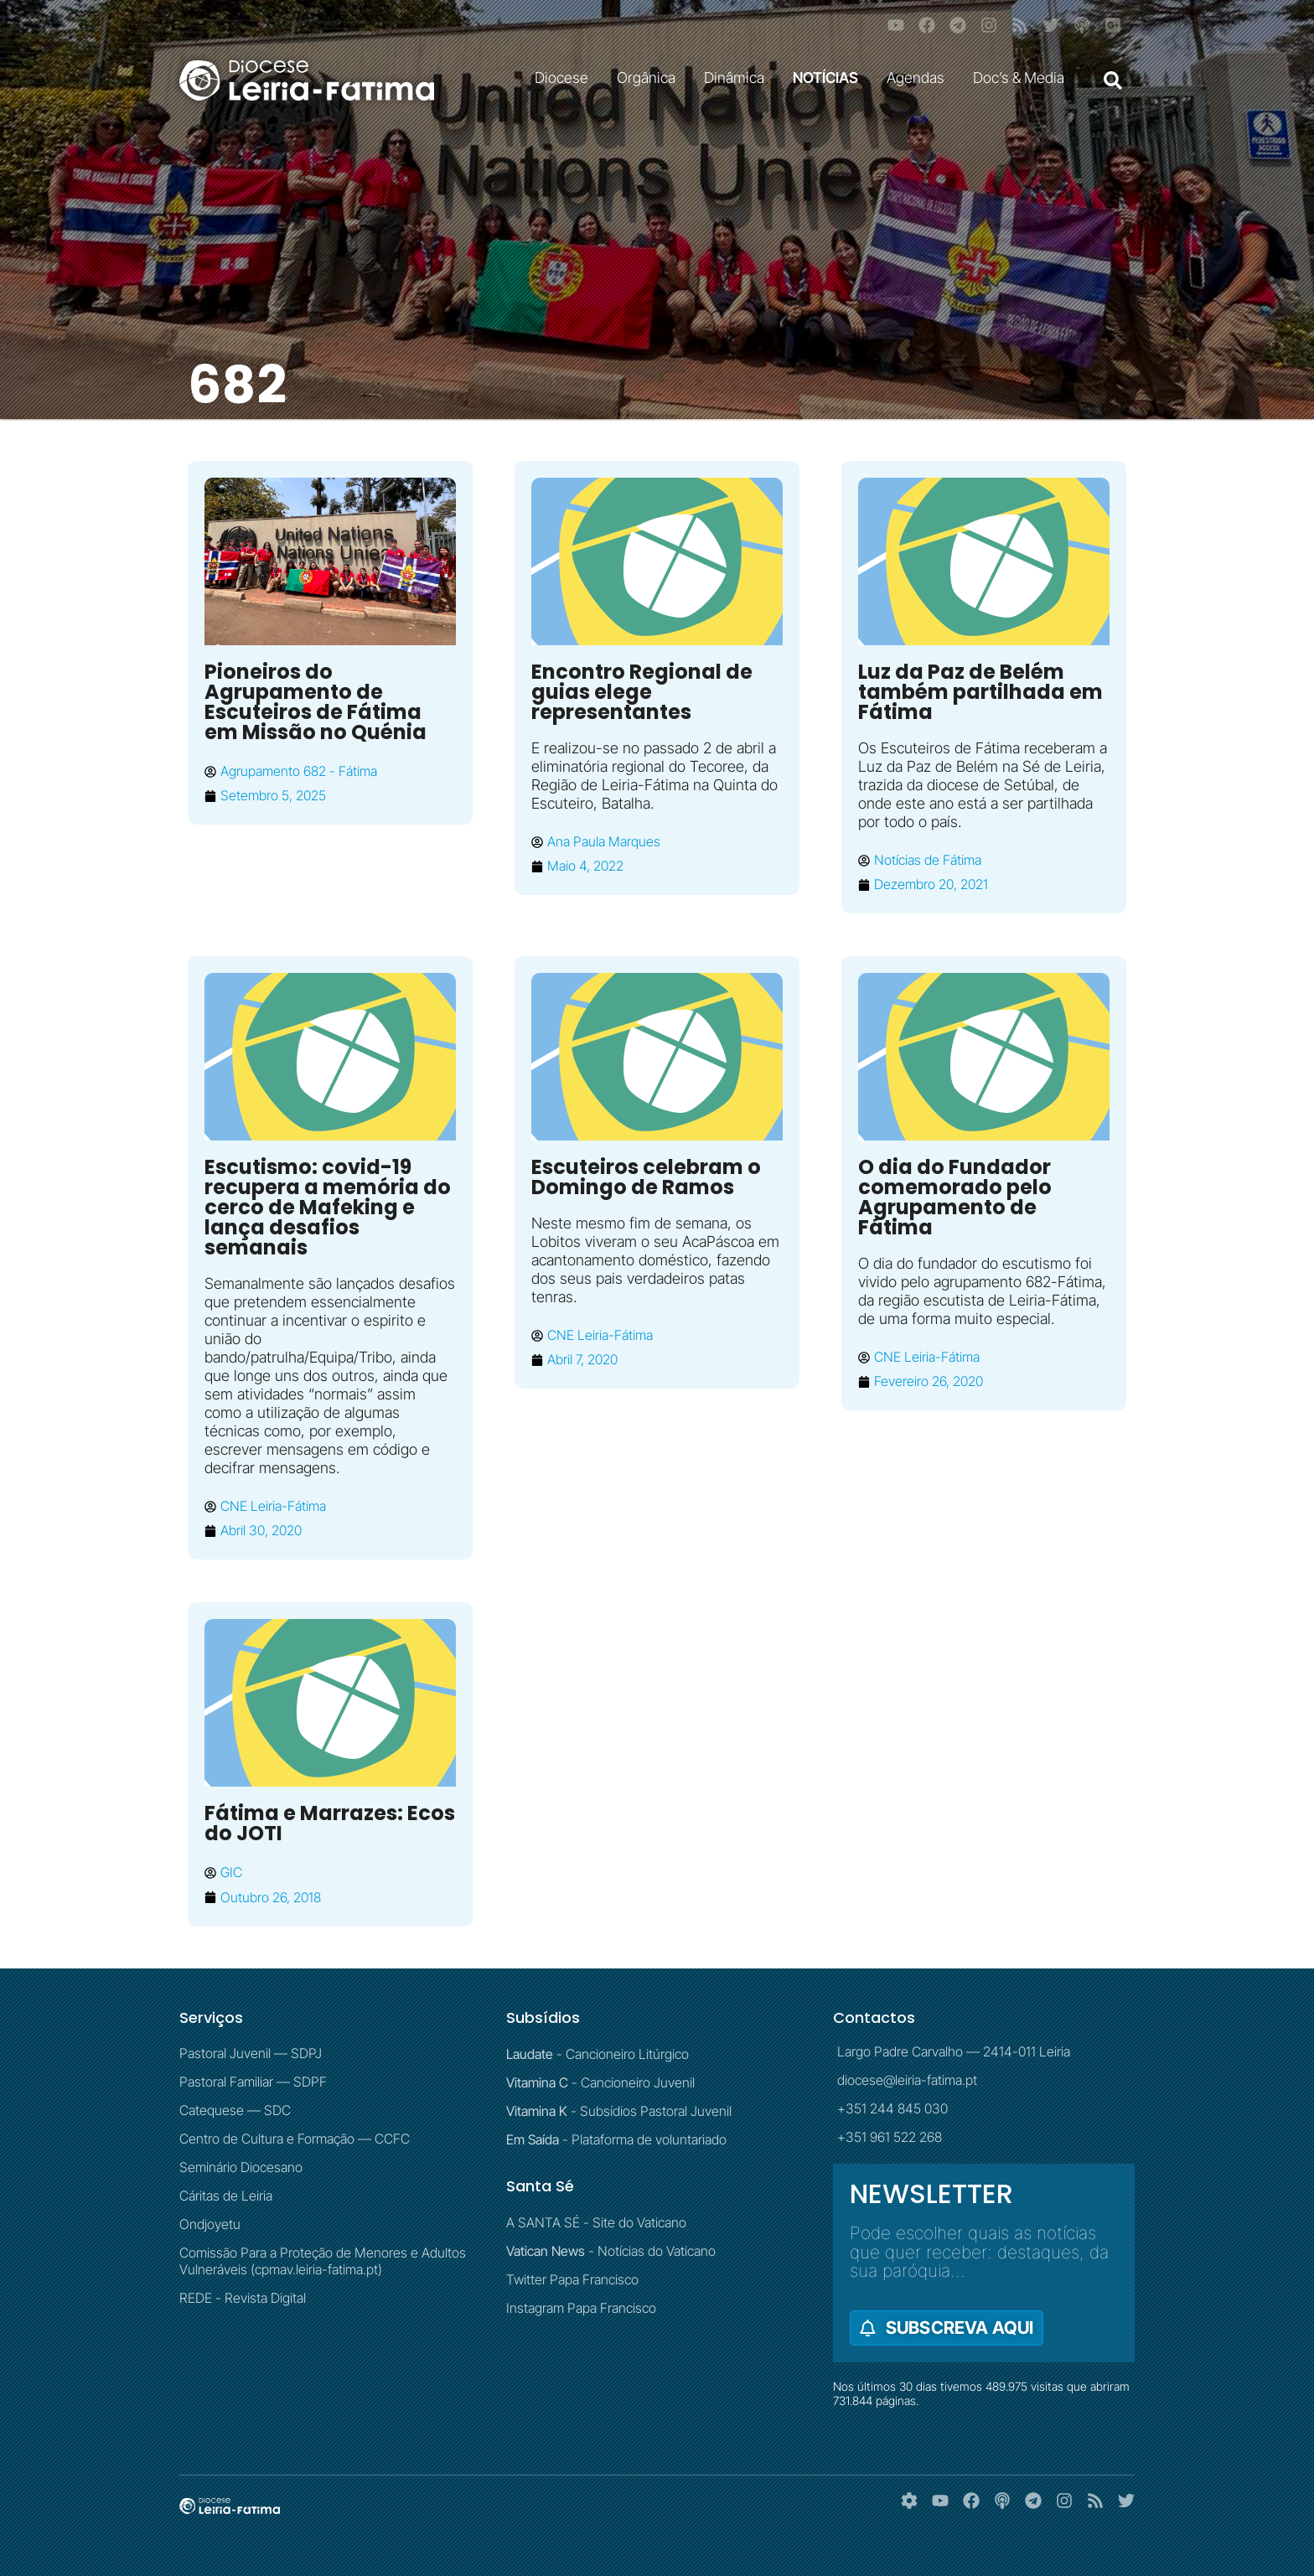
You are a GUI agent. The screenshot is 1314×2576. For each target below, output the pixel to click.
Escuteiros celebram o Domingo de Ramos (646, 1177)
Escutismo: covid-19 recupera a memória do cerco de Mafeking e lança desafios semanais (327, 1207)
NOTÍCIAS (830, 77)
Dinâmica (738, 77)
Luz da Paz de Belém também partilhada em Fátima (980, 692)
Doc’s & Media (1023, 77)
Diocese (566, 77)
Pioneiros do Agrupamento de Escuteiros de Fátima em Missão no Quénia (315, 702)
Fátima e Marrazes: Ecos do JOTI (329, 1823)
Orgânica (650, 77)
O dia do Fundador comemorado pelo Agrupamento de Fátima (955, 1197)
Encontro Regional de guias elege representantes (642, 692)
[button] (1113, 80)
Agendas (920, 77)
